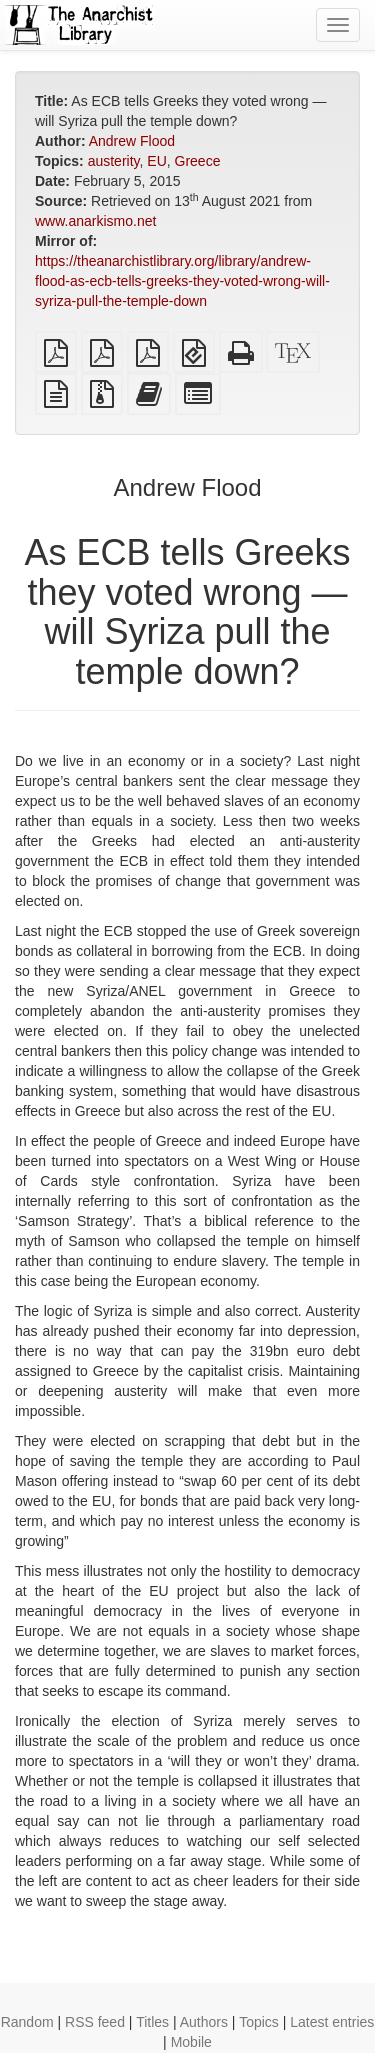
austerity (114, 161)
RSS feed (95, 2022)
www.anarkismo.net (95, 221)
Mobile (191, 2042)
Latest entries (332, 2022)
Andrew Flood (132, 141)
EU (156, 161)
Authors (204, 2022)
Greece (198, 161)
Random (27, 2022)
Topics (259, 2022)
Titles (152, 2022)
